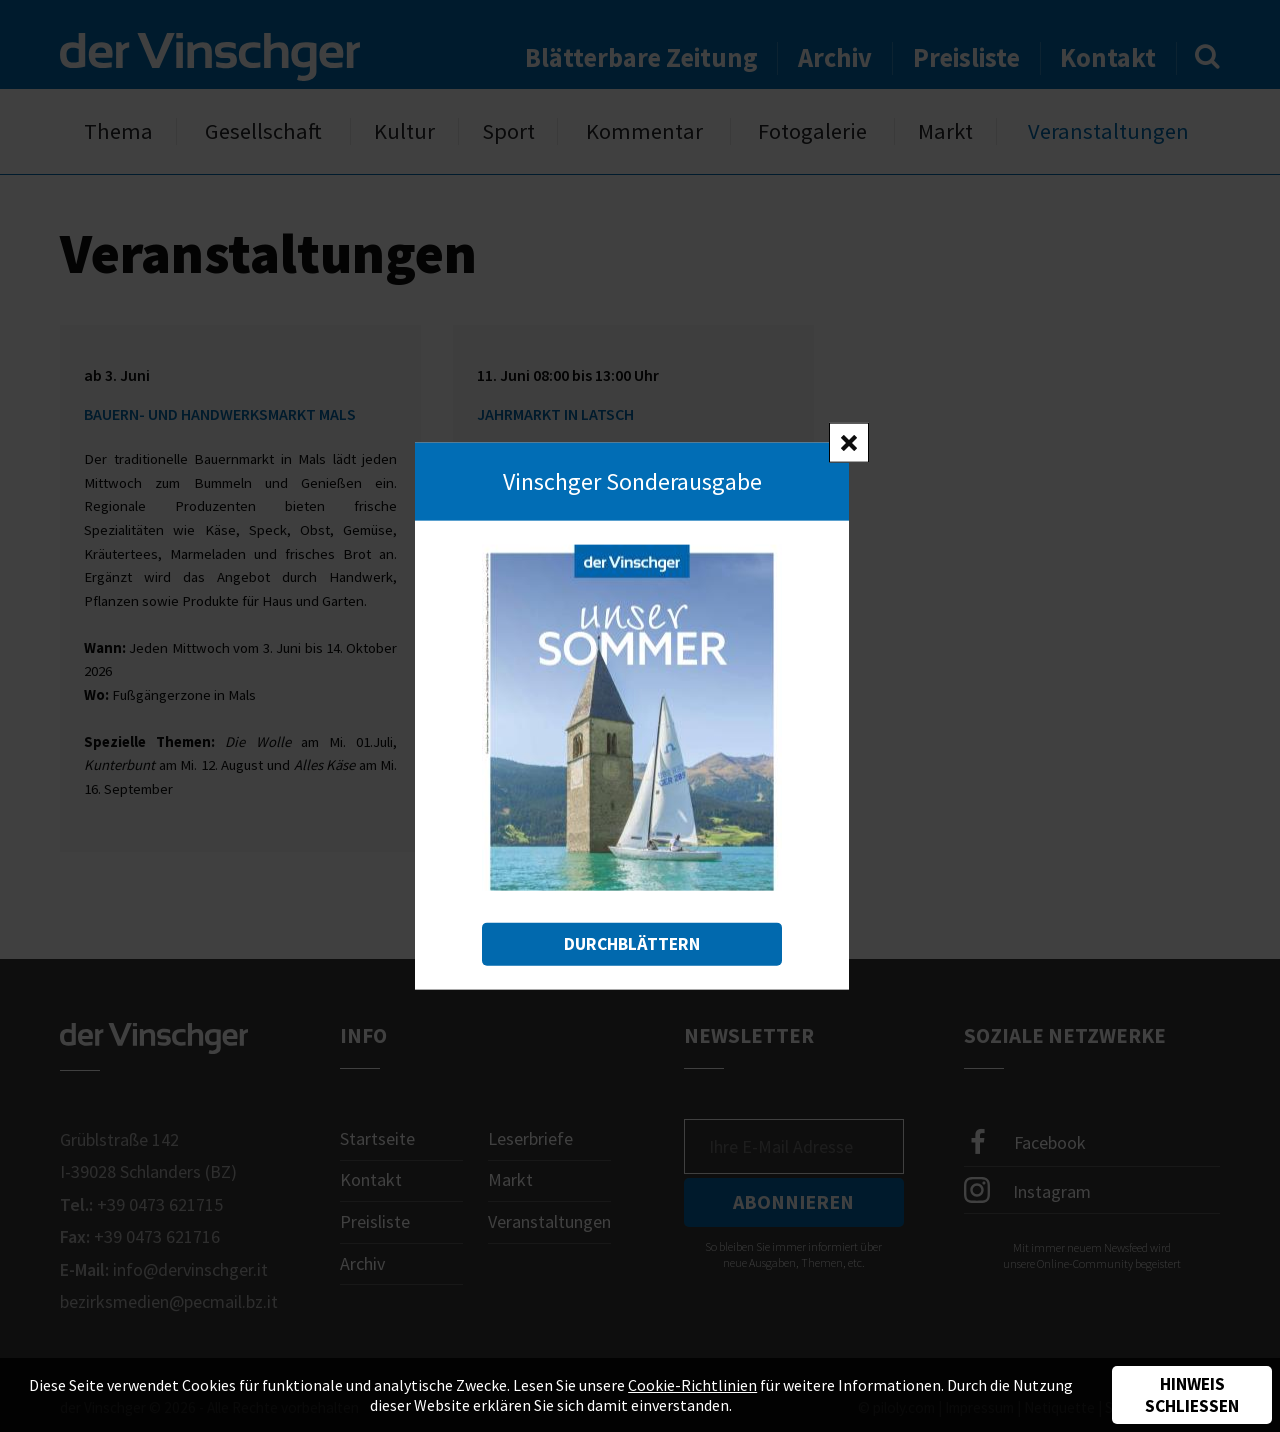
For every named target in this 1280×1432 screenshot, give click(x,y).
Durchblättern (632, 943)
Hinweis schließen (1192, 1395)
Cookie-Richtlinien (692, 1385)
